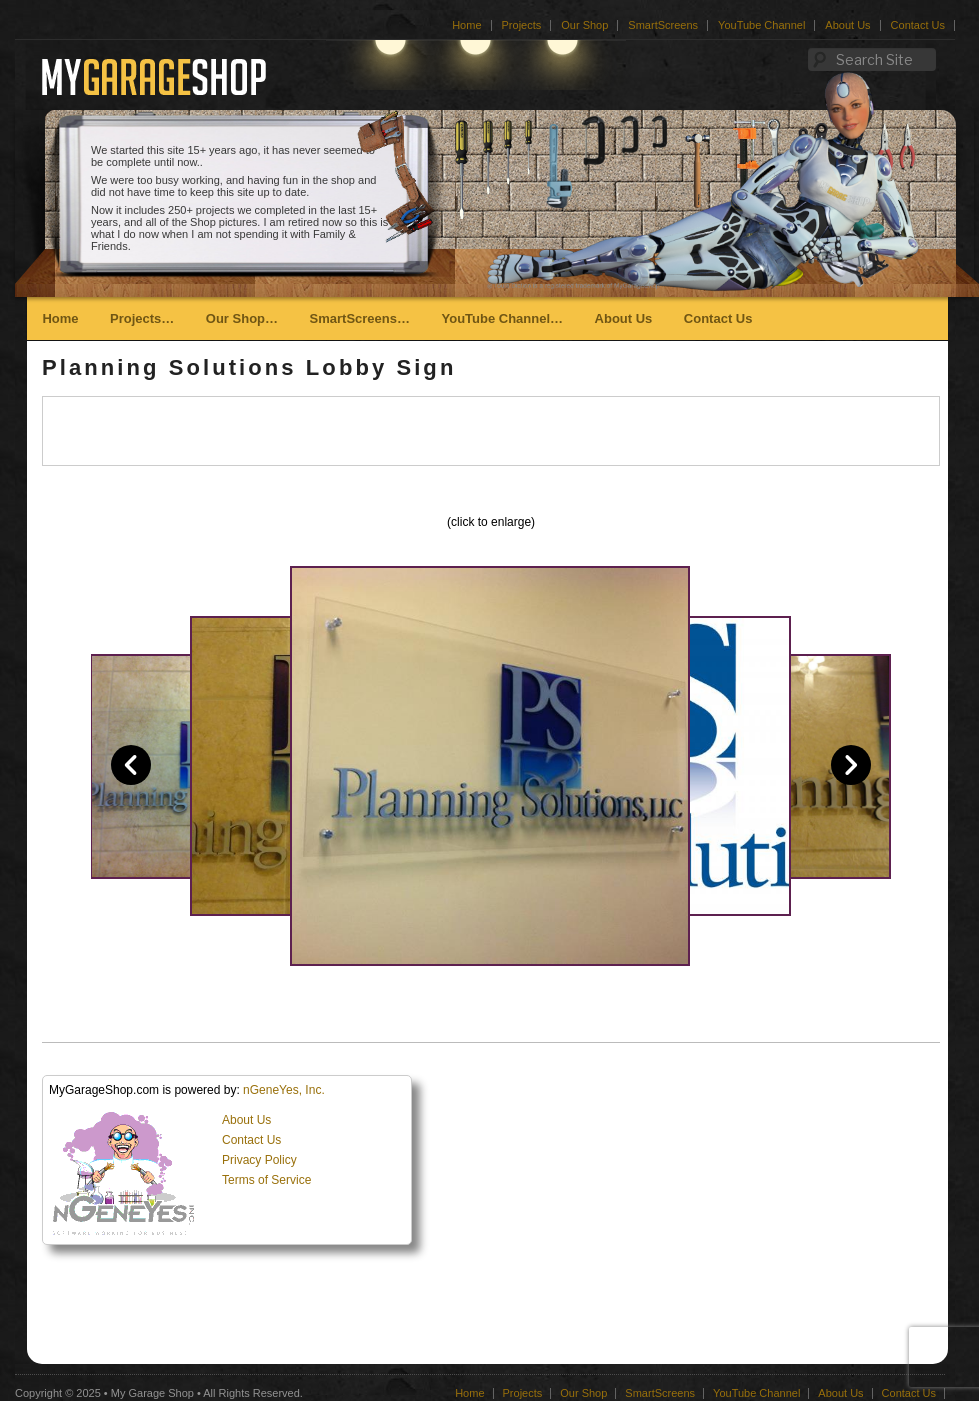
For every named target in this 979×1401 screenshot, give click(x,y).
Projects (522, 25)
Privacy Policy (259, 1160)
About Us (847, 25)
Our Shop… (242, 318)
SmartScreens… (360, 318)
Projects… (142, 318)
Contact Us (918, 25)
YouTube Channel (761, 25)
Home (466, 25)
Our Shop (584, 25)
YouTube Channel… (502, 318)
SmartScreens (663, 25)
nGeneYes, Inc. (284, 1090)
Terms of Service (266, 1180)
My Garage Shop (152, 1393)
